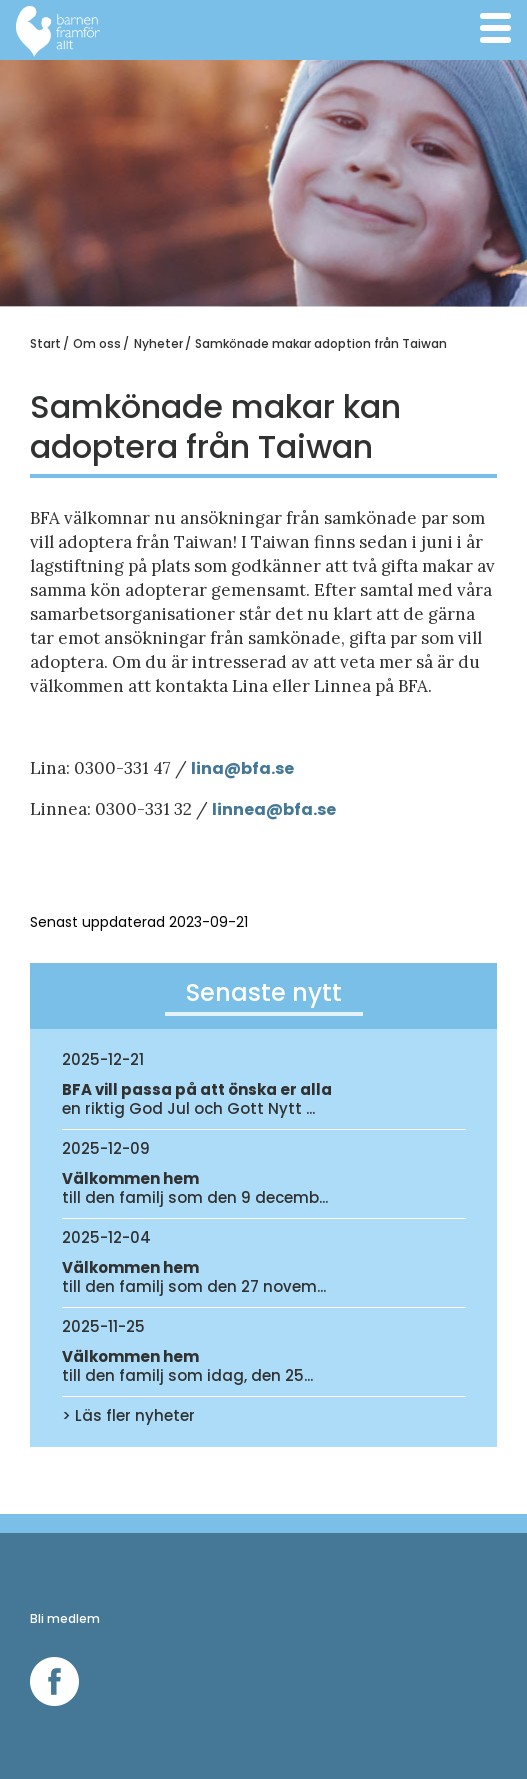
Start (45, 343)
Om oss (97, 343)
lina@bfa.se (242, 768)
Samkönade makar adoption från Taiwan (321, 343)
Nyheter (158, 343)
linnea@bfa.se (274, 809)
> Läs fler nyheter (128, 1415)
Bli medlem (65, 1618)
